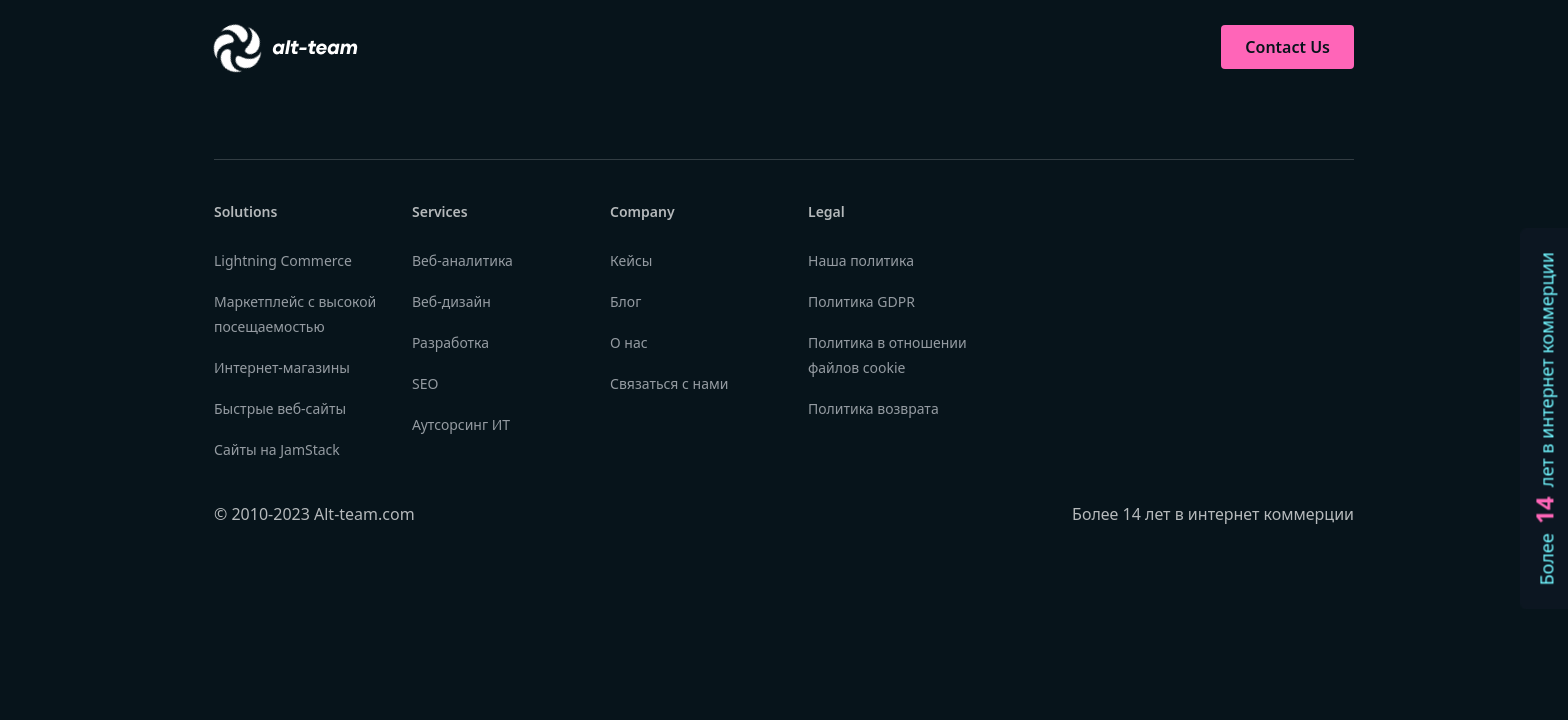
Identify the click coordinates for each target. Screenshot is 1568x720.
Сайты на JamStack (277, 449)
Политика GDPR (861, 301)
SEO (425, 383)
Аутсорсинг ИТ (461, 424)
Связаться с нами (669, 383)
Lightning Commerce (283, 260)
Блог (625, 301)
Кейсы (631, 260)
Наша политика (861, 260)
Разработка (450, 342)
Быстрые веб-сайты (280, 408)
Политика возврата (873, 408)
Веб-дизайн (451, 301)
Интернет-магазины (282, 367)
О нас (629, 342)
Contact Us (1287, 47)
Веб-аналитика (462, 260)
